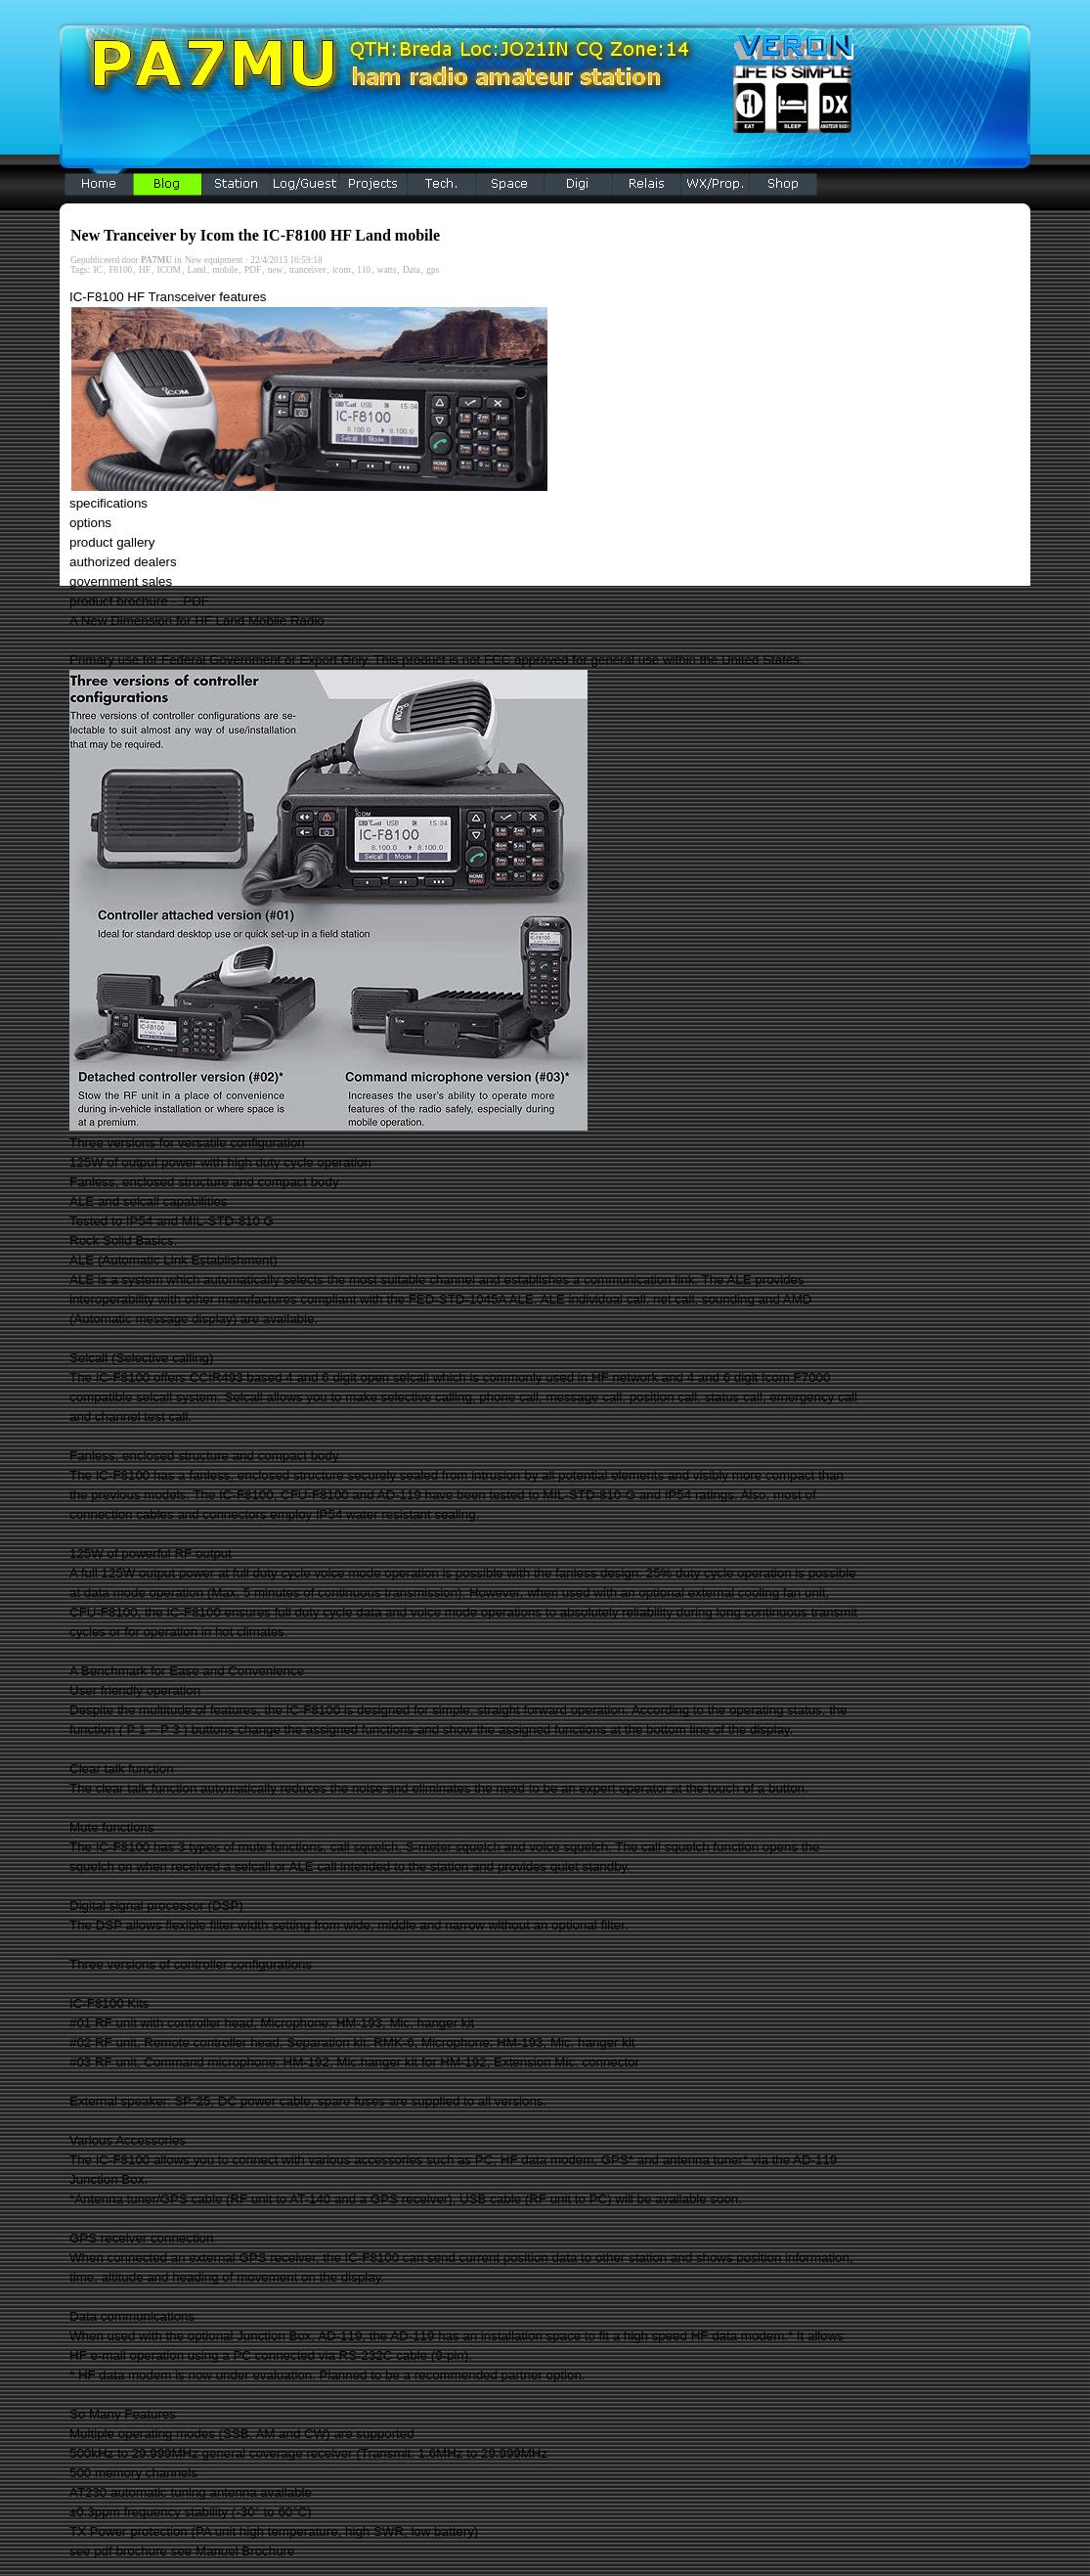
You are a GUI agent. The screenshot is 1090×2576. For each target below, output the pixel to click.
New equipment (213, 260)
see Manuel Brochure (233, 2551)
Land (197, 270)
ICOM (169, 270)
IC (97, 270)
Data (411, 270)
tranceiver (307, 270)
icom (341, 270)
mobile (225, 270)
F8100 (120, 270)
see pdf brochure (118, 2551)
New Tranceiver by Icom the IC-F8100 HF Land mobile (255, 235)
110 (364, 270)
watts (387, 270)
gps (432, 270)
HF (145, 270)
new (275, 270)
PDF (252, 270)
